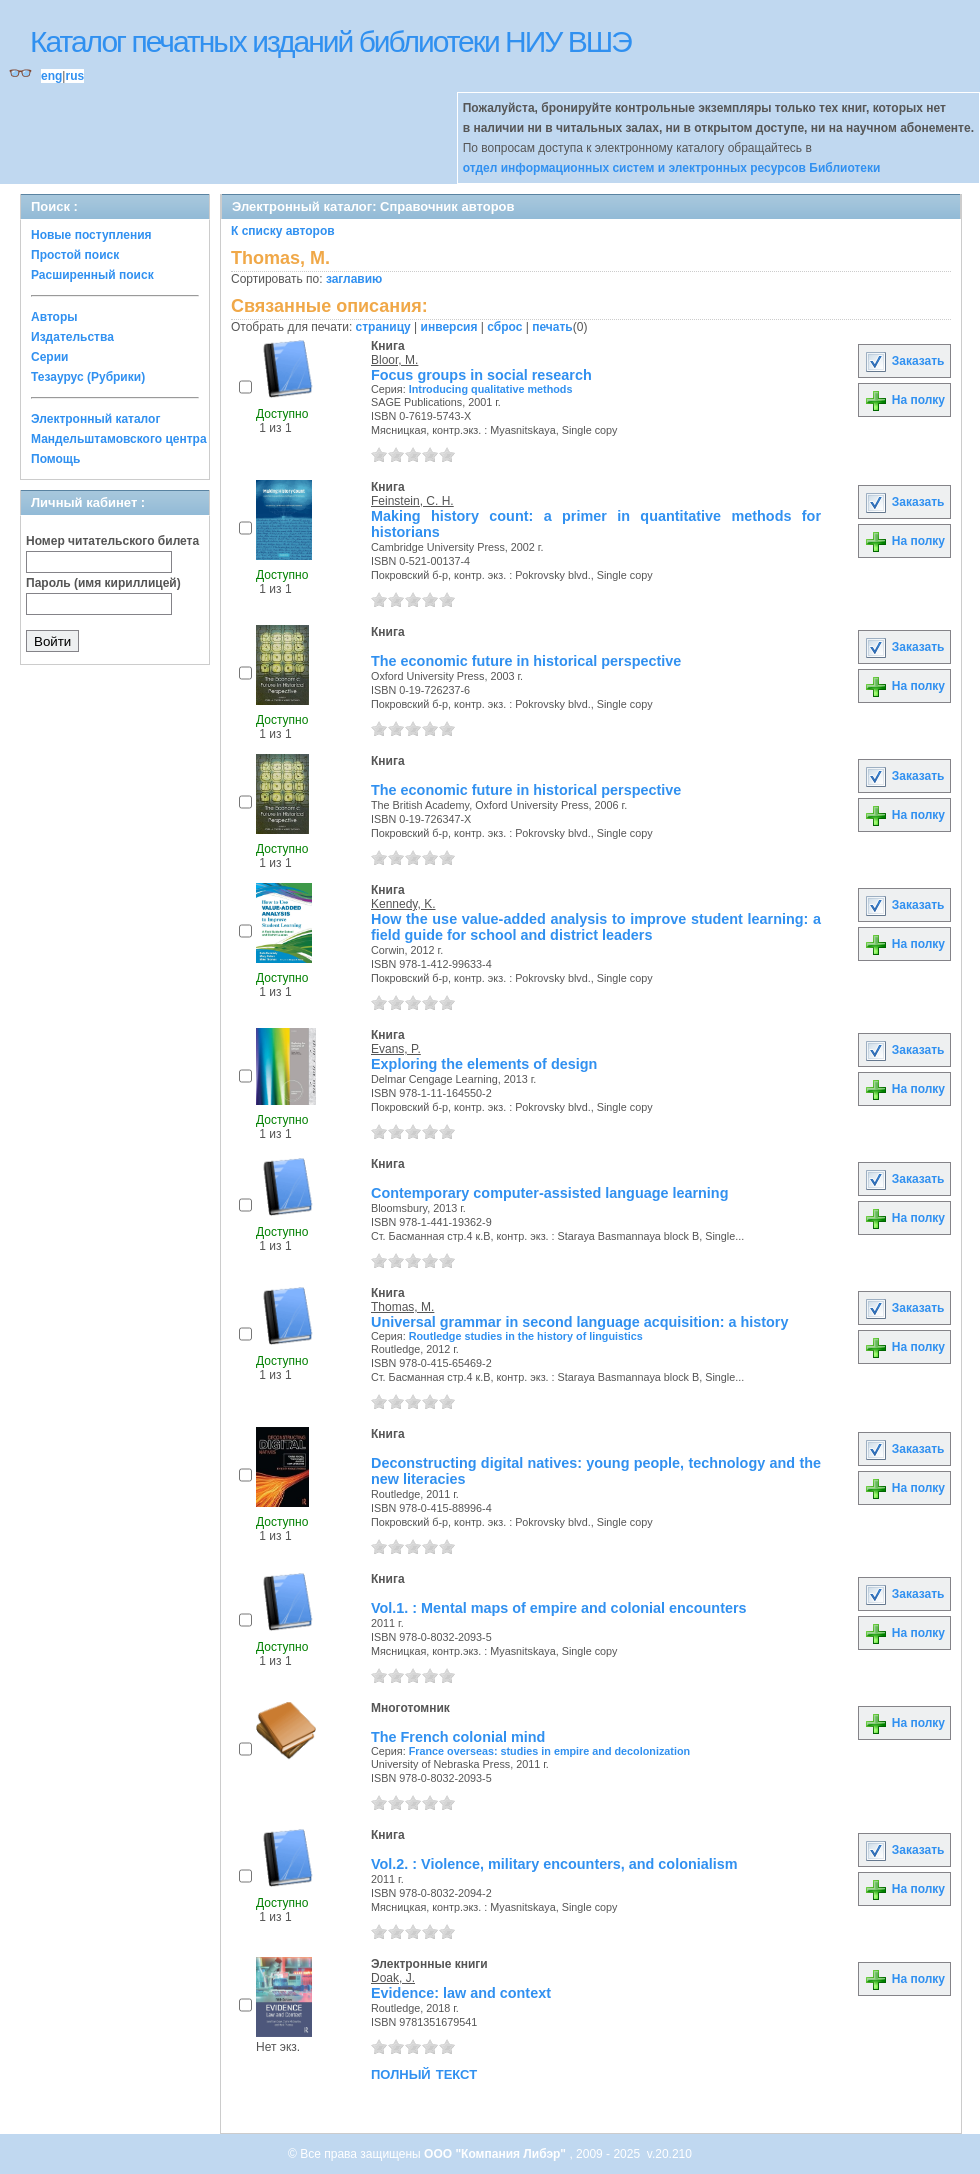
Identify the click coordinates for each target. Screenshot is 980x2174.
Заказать (904, 361)
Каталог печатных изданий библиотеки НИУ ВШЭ (330, 41)
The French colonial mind (458, 1737)
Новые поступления (91, 235)
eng (51, 76)
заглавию (354, 279)
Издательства (72, 337)
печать (552, 327)
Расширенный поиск (92, 275)
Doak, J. (393, 1978)
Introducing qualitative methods (491, 389)
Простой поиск (75, 255)
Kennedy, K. (403, 904)
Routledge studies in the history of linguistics (526, 1336)
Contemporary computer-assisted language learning (549, 1193)
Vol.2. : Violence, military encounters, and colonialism (554, 1864)
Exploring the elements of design (484, 1064)
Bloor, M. (394, 360)
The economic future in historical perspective (526, 661)
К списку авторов (283, 231)
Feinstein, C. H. (412, 501)
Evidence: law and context (461, 1993)
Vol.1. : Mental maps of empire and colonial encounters (559, 1608)
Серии (49, 357)
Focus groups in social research (481, 375)
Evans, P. (396, 1049)
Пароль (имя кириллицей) (103, 583)
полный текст (424, 2073)
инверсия (449, 327)
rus (74, 76)
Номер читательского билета (112, 541)
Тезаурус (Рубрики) (88, 377)
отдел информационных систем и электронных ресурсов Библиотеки (672, 168)
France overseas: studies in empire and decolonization (549, 1751)
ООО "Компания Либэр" (496, 2154)
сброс (504, 327)
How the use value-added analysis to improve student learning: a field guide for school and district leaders (596, 927)
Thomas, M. (402, 1307)
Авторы (54, 317)
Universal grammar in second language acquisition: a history (579, 1322)
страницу (383, 327)
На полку (904, 400)
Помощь (55, 459)
